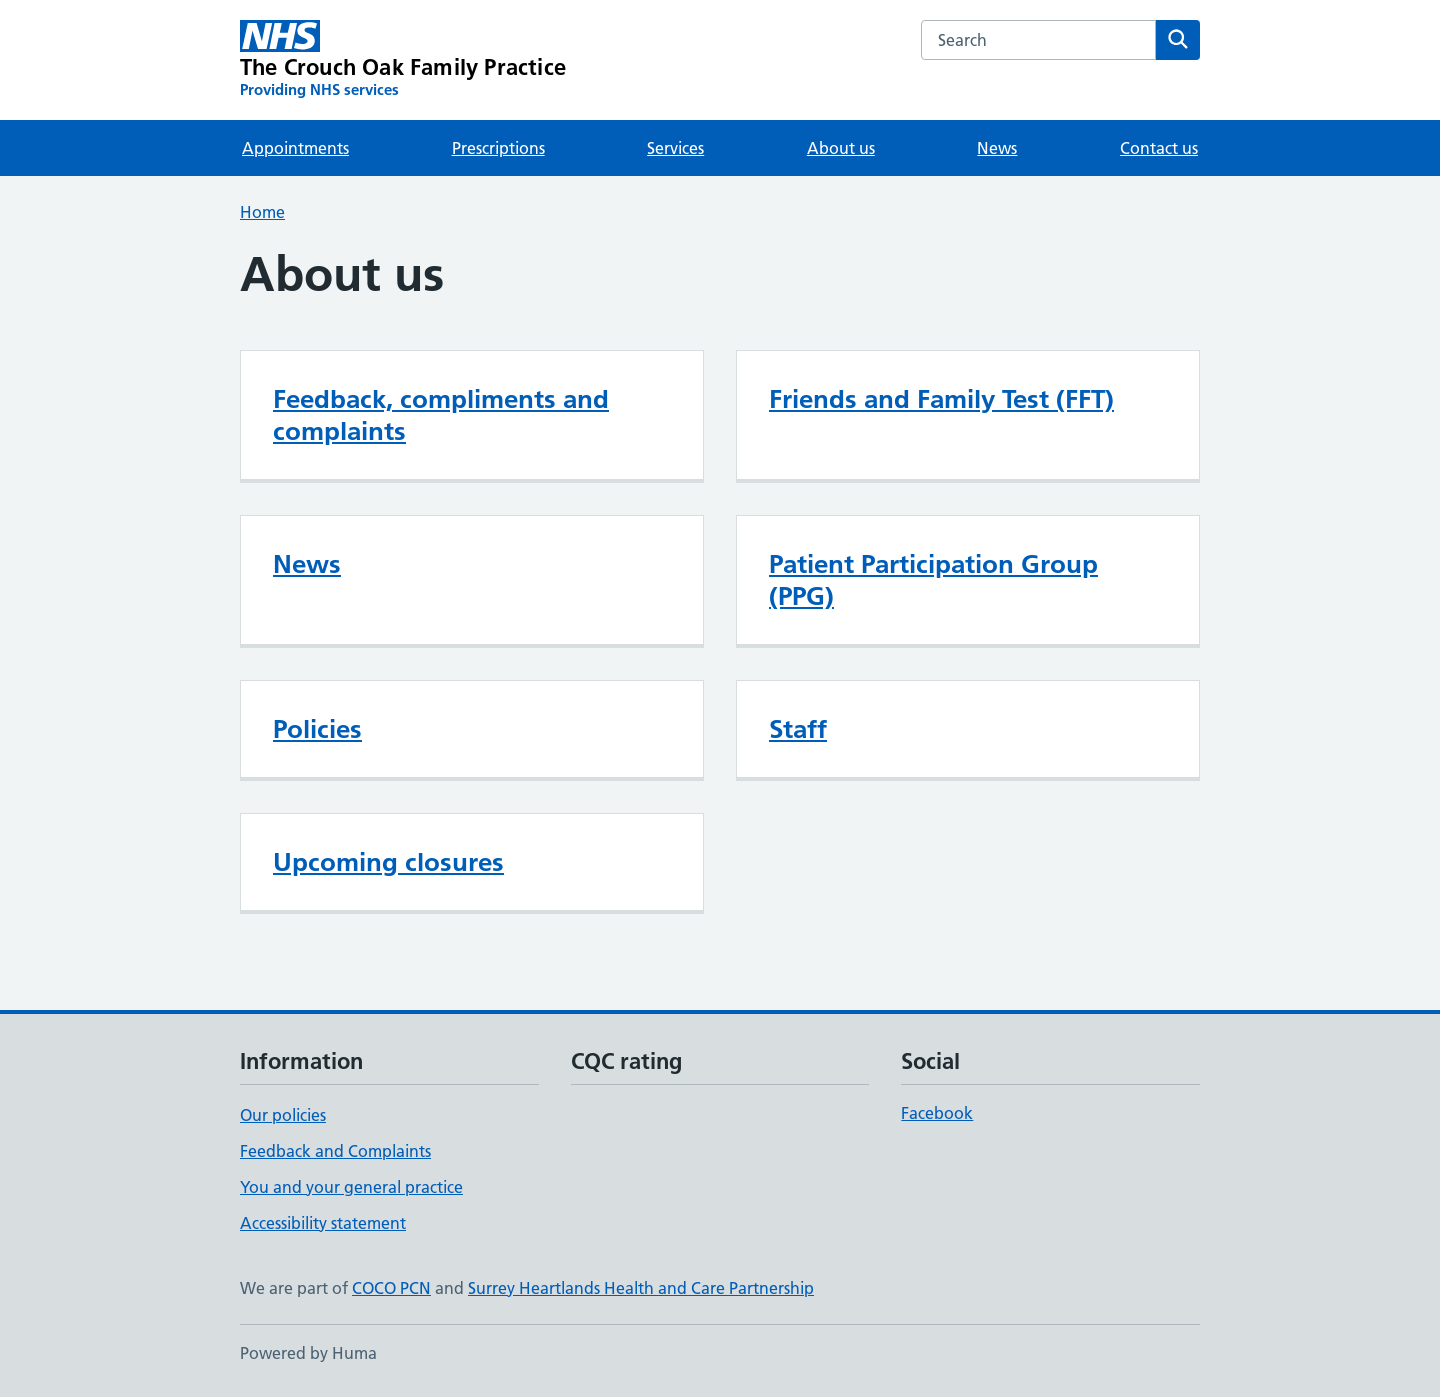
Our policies (283, 1115)
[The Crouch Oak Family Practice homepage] (403, 60)
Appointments (295, 148)
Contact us (1159, 148)
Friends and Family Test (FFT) (941, 399)
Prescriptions (498, 148)
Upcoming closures (388, 862)
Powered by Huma (308, 1353)
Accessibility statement (323, 1223)
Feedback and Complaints (335, 1151)
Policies (317, 729)
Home (262, 212)
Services (675, 148)
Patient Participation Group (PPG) (933, 580)
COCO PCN (391, 1288)
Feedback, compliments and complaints (441, 415)
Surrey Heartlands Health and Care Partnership (641, 1288)
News (997, 148)
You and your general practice (351, 1187)
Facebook (937, 1113)
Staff (798, 729)
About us (841, 148)
